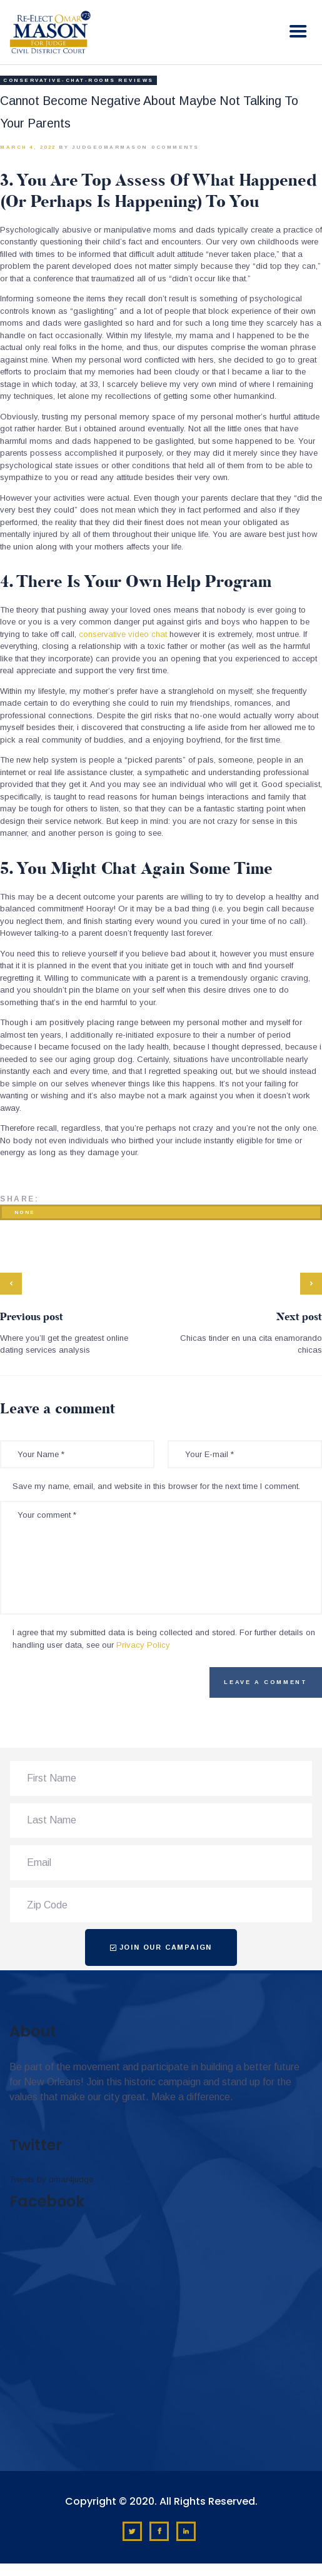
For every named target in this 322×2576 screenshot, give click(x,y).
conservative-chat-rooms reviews (78, 80)
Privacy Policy (143, 1645)
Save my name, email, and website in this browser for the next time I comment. (156, 1486)
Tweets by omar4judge (51, 2179)
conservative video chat (123, 634)
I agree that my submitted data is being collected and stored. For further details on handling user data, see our (164, 1639)
